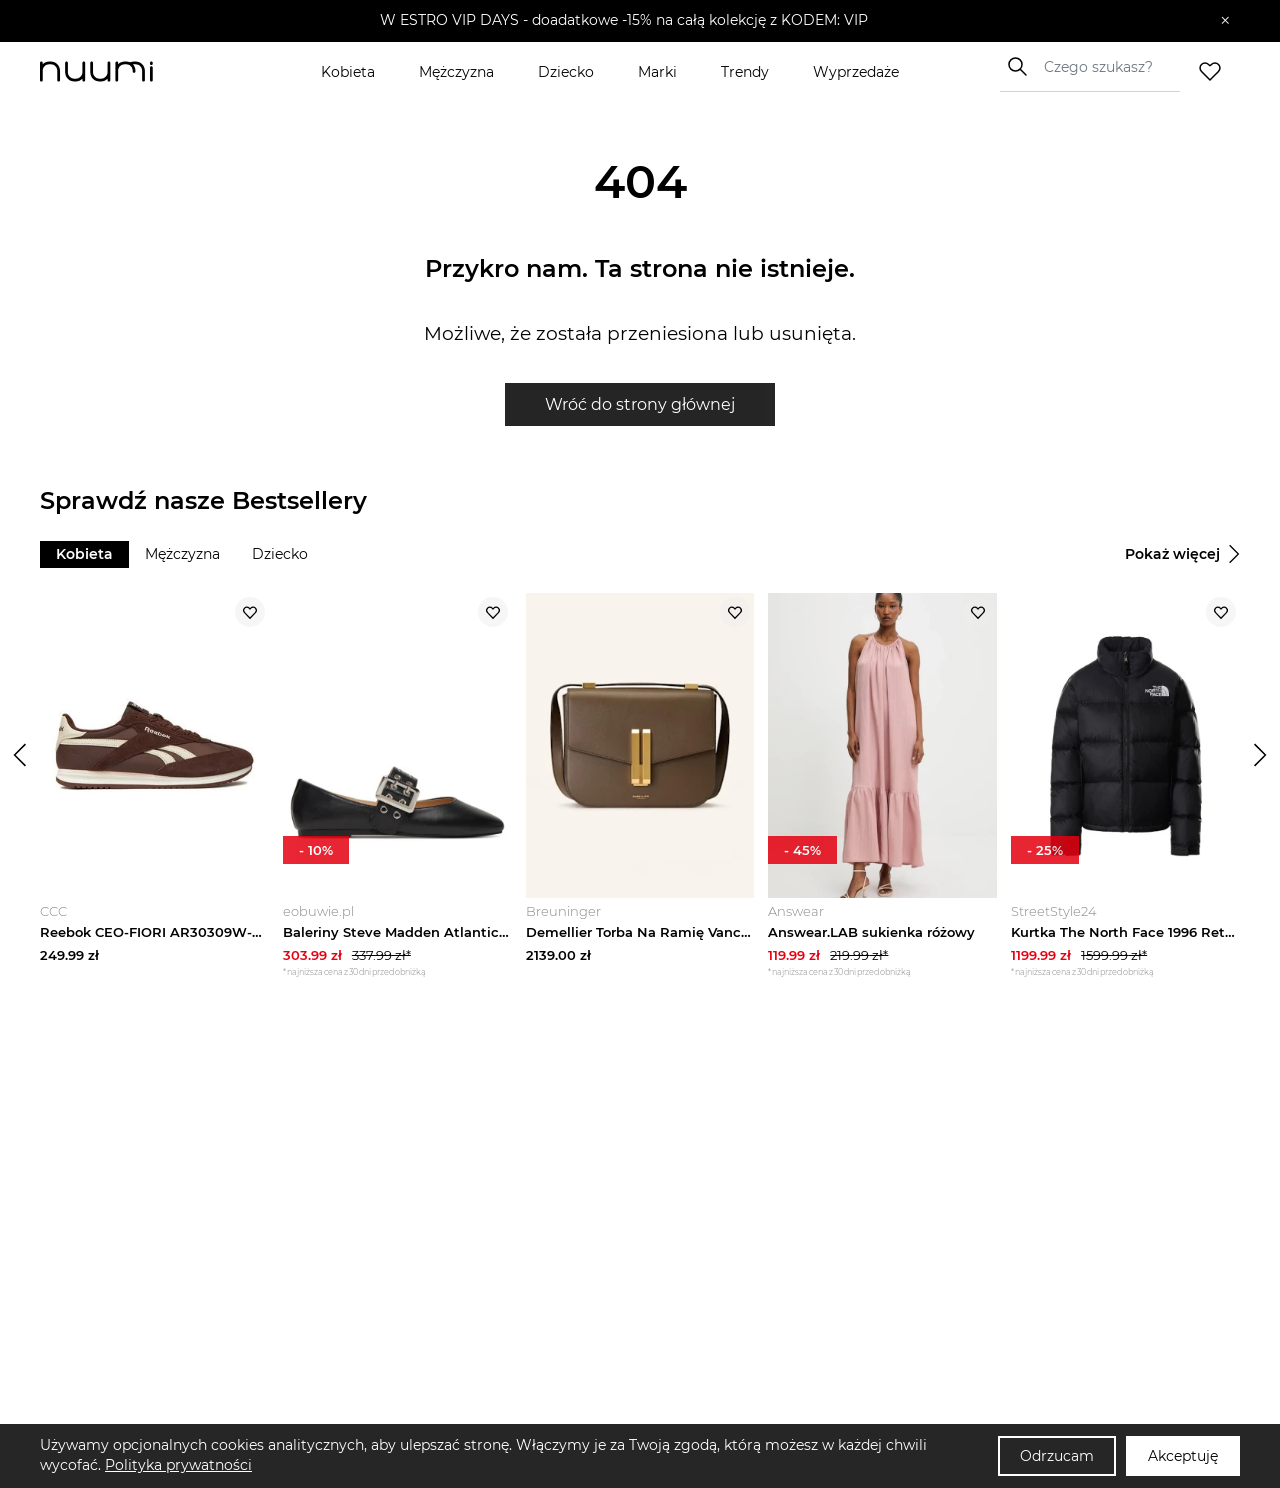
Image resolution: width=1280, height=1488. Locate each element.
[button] (625, 21)
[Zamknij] (1225, 21)
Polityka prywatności (178, 1465)
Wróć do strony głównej (640, 404)
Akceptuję (1183, 1456)
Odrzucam (1057, 1456)
